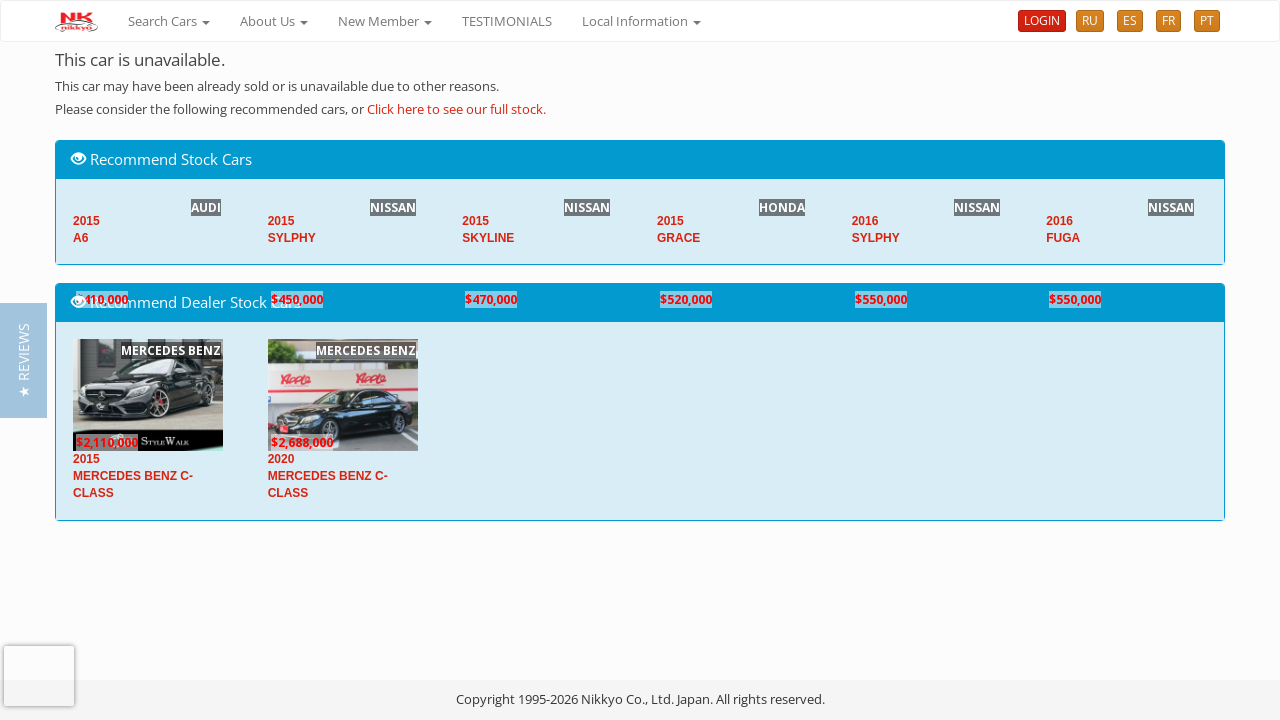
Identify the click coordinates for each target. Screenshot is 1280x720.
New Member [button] (385, 21)
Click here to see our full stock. (456, 109)
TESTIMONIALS (507, 21)
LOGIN (1042, 20)
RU (1090, 20)
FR (1168, 20)
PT (1207, 20)
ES (1130, 20)
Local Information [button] (641, 21)
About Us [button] (274, 21)
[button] (23, 360)
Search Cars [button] (169, 21)
